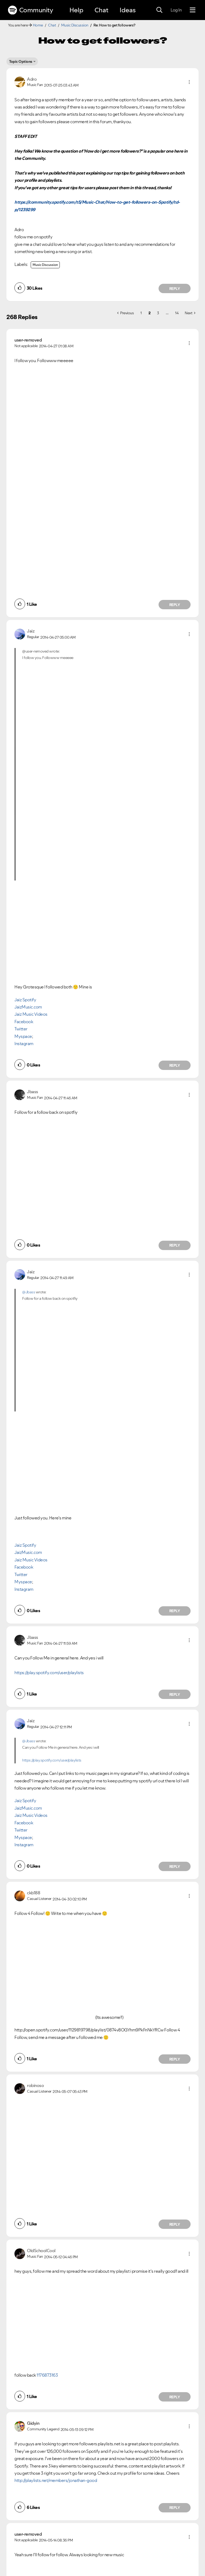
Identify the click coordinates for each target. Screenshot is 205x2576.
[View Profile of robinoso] (35, 2085)
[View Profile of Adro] (32, 79)
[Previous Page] (125, 313)
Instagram (23, 1043)
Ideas (128, 10)
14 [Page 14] (176, 313)
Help (76, 10)
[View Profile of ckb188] (33, 1893)
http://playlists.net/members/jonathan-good (55, 2480)
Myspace (23, 1036)
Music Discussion (74, 25)
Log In (176, 10)
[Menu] (192, 10)
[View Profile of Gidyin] (33, 2423)
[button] (189, 82)
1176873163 (47, 2375)
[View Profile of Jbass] (32, 1092)
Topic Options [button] (20, 61)
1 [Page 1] (141, 313)
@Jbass (28, 1292)
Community (30, 10)
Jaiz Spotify (25, 1000)
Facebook (23, 1022)
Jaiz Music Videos (31, 1014)
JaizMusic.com (28, 1007)
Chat (101, 10)
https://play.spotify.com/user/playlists (49, 1672)
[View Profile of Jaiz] (30, 631)
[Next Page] (190, 313)
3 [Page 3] (158, 313)
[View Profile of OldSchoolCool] (41, 2250)
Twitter (20, 1029)
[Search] (159, 10)
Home (38, 25)
